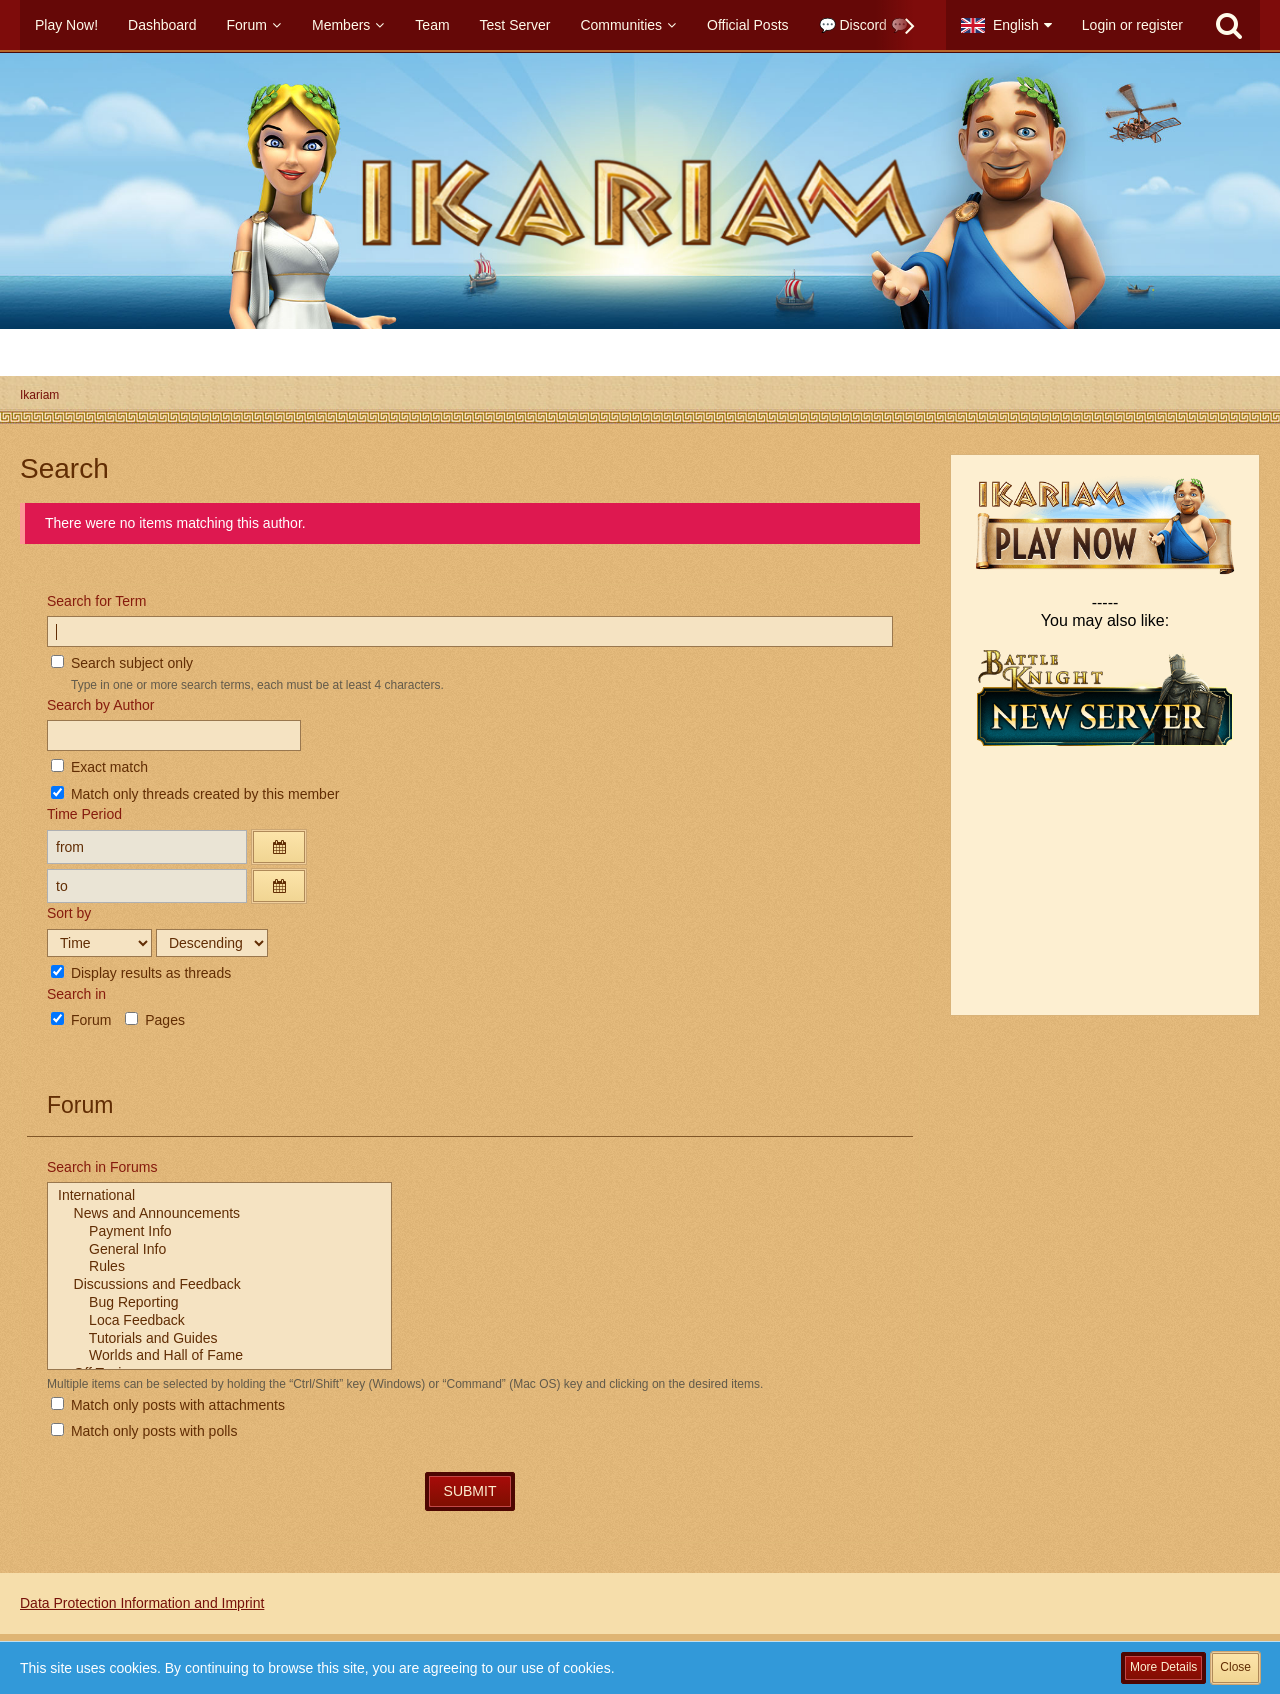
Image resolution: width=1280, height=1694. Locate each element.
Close (1235, 1667)
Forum (81, 1020)
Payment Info (219, 1232)
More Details (1163, 1667)
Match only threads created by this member (195, 794)
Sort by (69, 913)
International (219, 1196)
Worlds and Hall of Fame (219, 1356)
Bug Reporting (219, 1303)
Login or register (1132, 25)
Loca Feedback (219, 1321)
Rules (219, 1267)
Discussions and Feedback (219, 1285)
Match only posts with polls (144, 1431)
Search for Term (96, 601)
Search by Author (100, 705)
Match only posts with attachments (168, 1405)
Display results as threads (141, 973)
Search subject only (122, 663)
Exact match (99, 767)
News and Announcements (219, 1214)
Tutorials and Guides (219, 1339)
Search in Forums (102, 1167)
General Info (219, 1250)
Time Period (84, 814)
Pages (155, 1020)
